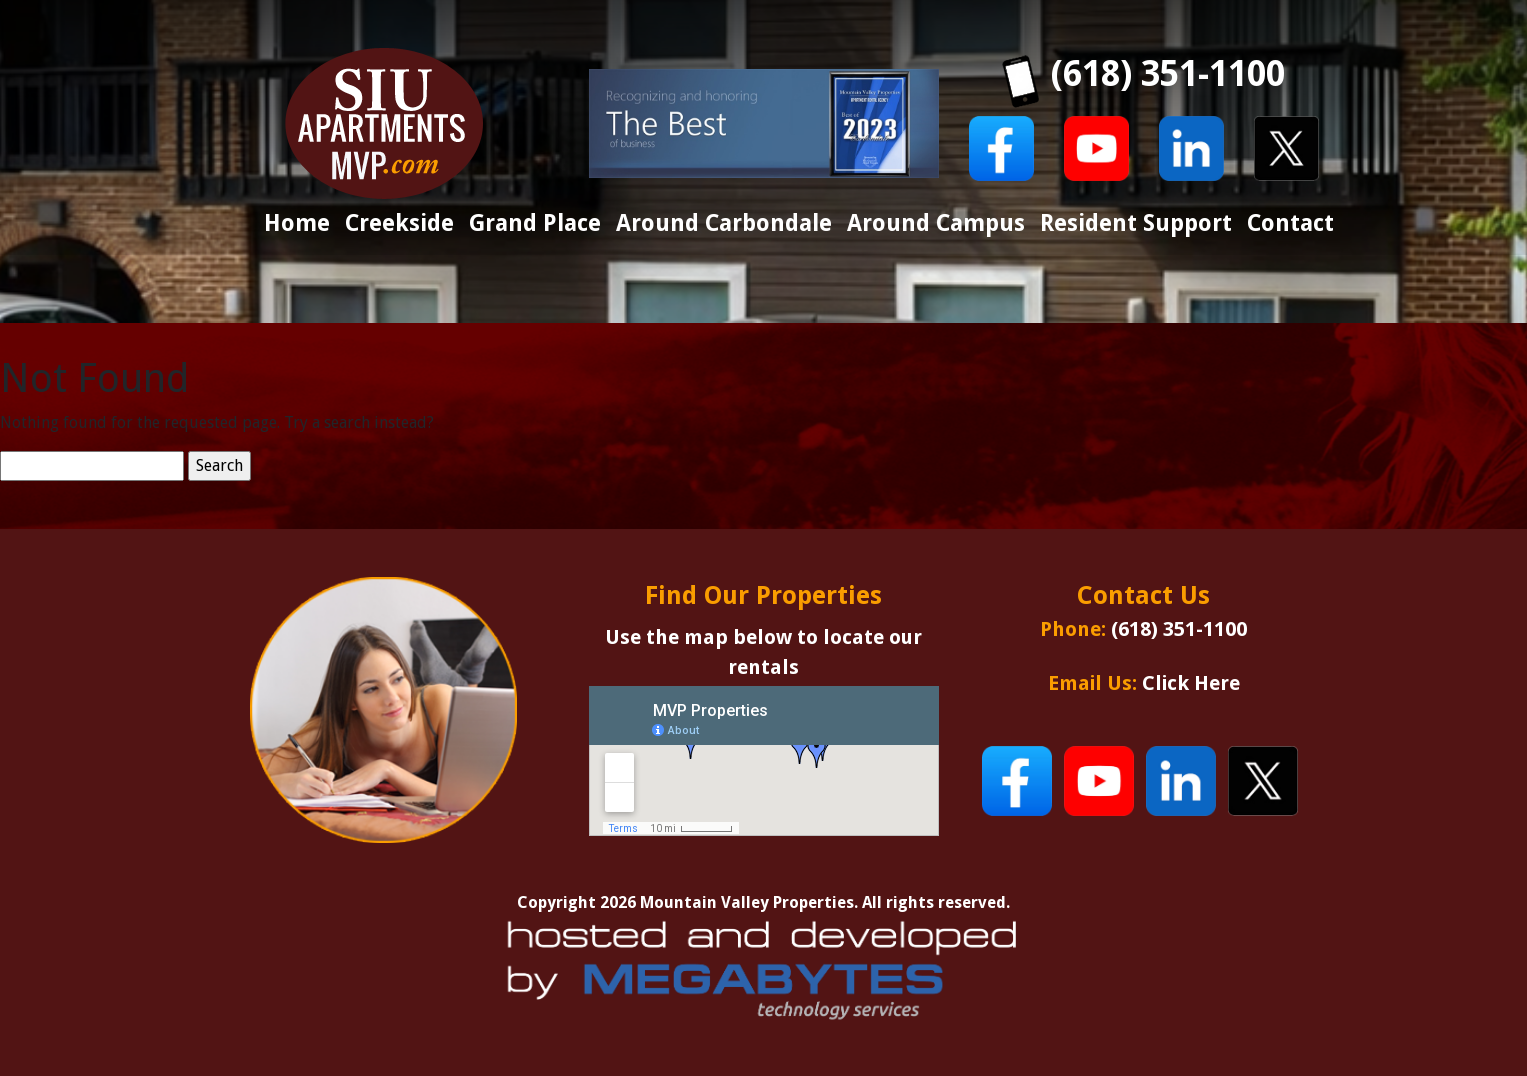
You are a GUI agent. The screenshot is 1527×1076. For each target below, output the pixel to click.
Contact (1290, 223)
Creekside (399, 223)
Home (297, 223)
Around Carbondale (724, 223)
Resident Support (1136, 223)
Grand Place (535, 223)
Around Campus (936, 223)
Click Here (1191, 683)
